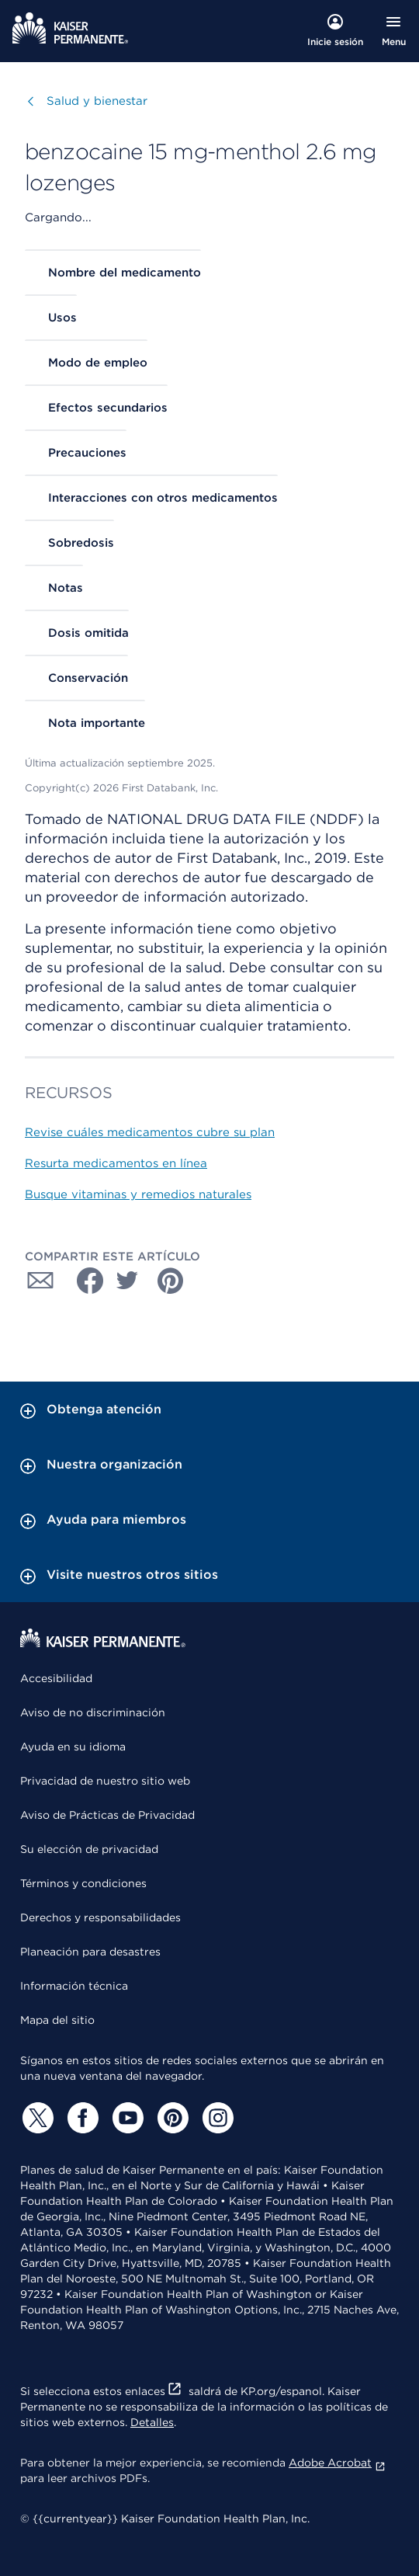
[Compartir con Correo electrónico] (40, 1280)
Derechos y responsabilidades (100, 1917)
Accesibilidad (56, 1678)
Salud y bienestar (97, 100)
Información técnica (74, 1986)
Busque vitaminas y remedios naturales (138, 1194)
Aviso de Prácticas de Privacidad (107, 1815)
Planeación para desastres (90, 1951)
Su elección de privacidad (89, 1849)
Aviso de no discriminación (92, 1712)
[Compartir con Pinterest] (170, 1280)
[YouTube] (125, 2117)
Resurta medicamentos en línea (116, 1163)
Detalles (152, 2422)
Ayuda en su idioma (73, 1746)
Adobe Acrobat (337, 2462)
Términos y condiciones (83, 1883)
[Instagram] (215, 2117)
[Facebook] (80, 2117)
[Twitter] (35, 2117)
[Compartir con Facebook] (83, 1280)
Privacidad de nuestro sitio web (105, 1781)
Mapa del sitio (57, 2020)
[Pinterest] (170, 2117)
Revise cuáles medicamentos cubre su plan (150, 1132)
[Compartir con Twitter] (127, 1280)
